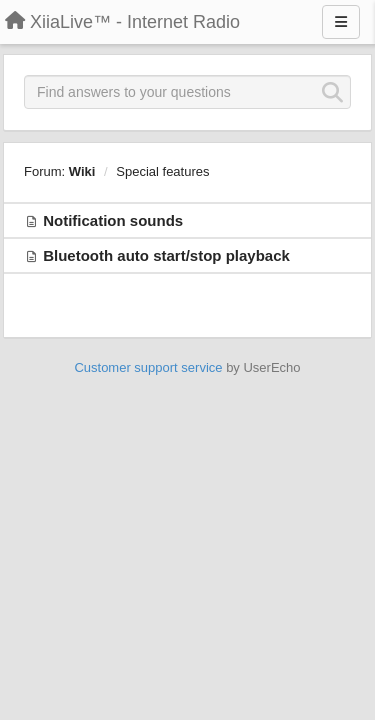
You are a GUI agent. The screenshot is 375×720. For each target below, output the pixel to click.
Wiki (82, 171)
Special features (162, 171)
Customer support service (148, 367)
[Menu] (341, 22)
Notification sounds (113, 220)
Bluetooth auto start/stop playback (166, 255)
